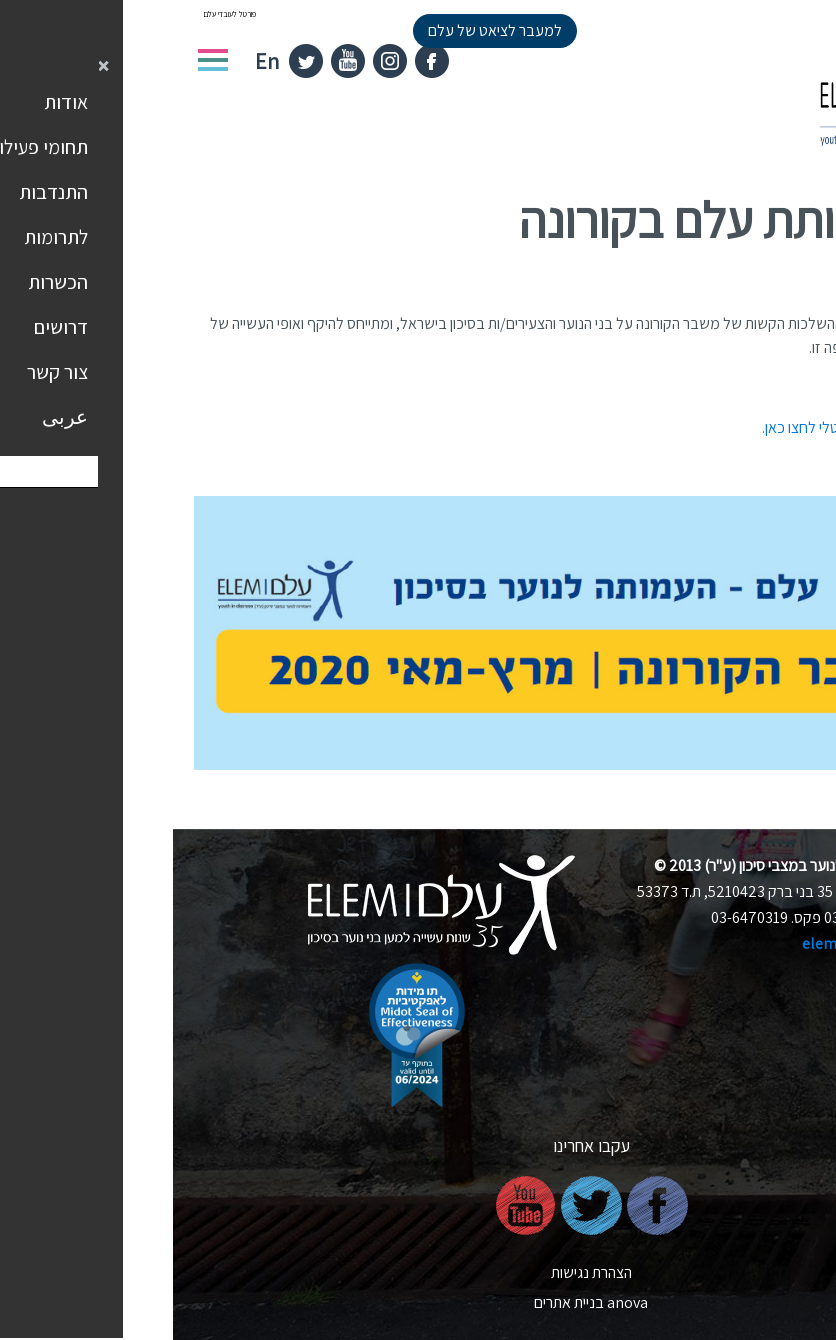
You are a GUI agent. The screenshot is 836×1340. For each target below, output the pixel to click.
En (94, 61)
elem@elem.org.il (690, 943)
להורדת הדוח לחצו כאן (751, 387)
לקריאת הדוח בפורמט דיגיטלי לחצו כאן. (702, 427)
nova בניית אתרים (418, 1302)
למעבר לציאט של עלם (322, 30)
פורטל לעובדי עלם (57, 13)
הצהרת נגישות (418, 1272)
